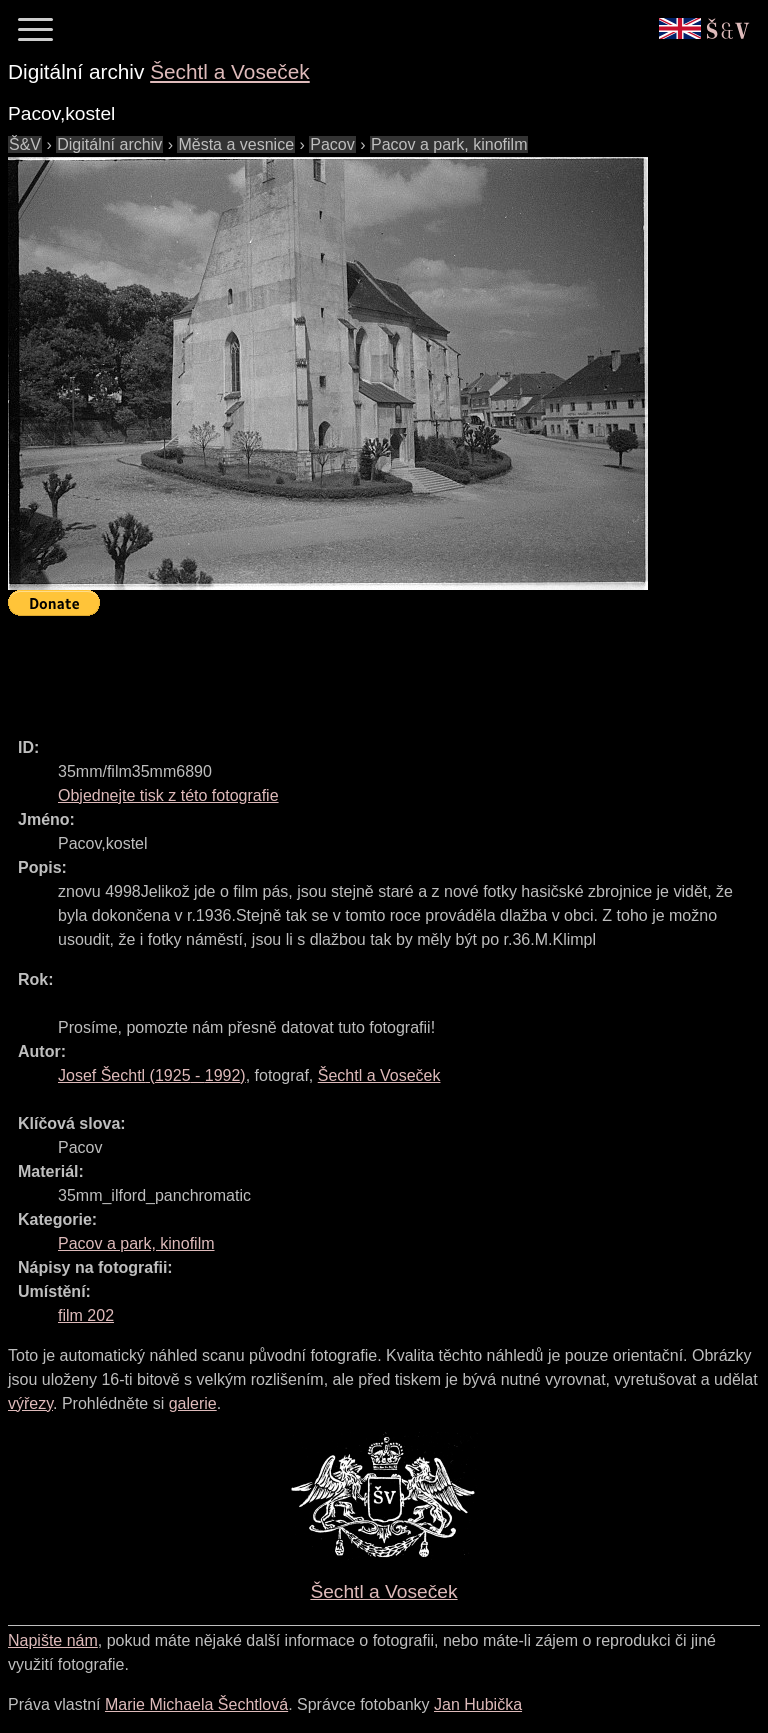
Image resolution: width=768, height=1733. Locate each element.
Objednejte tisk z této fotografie (168, 795)
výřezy (30, 1403)
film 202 (86, 1315)
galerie (193, 1403)
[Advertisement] (372, 668)
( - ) (152, 1075)
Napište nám (53, 1640)
